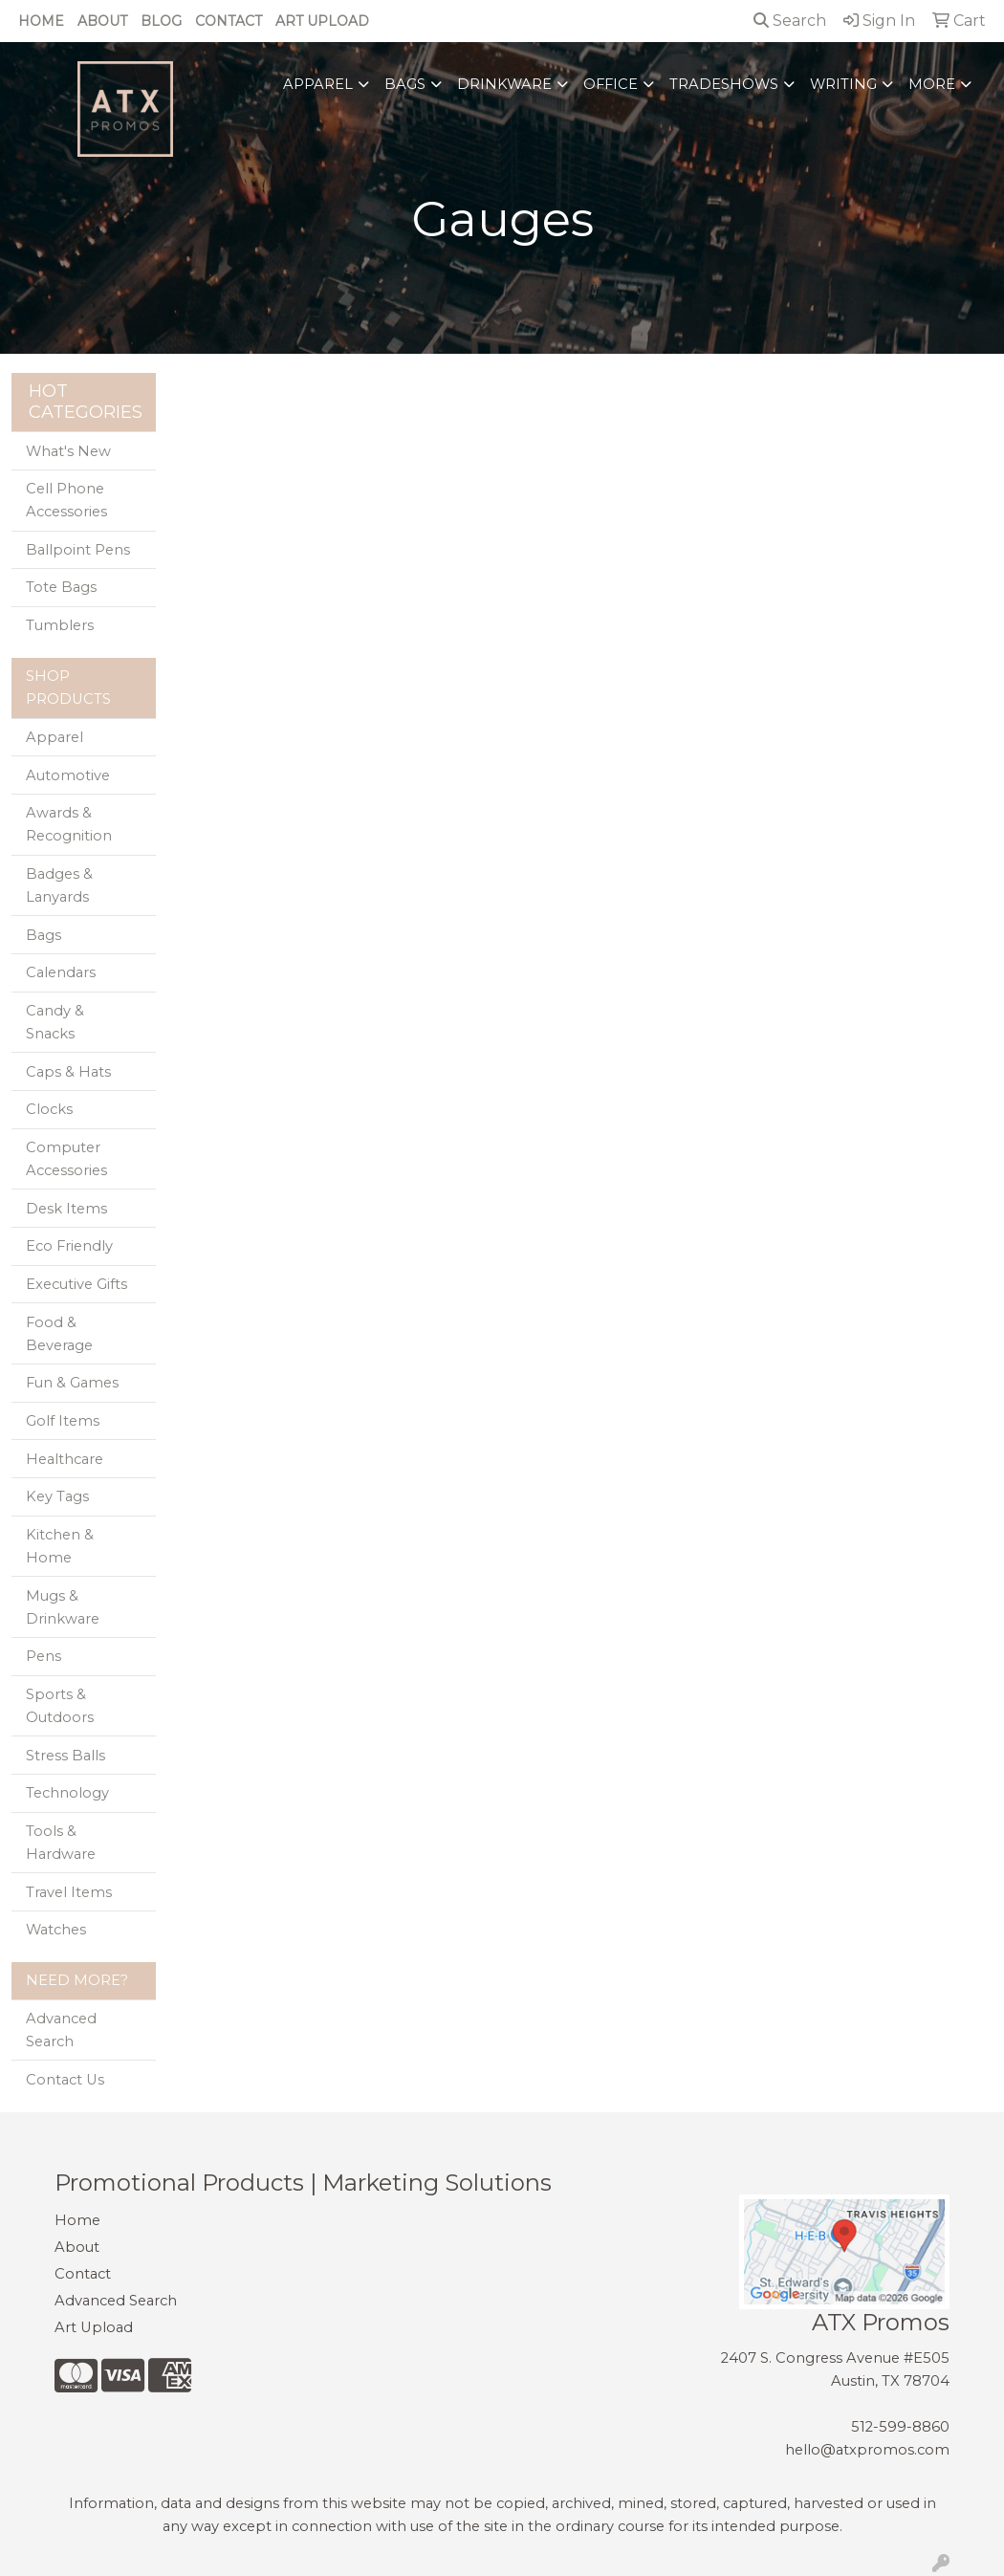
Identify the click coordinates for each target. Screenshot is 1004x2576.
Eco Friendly (69, 1246)
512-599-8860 (900, 2426)
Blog (161, 21)
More (931, 84)
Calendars (61, 972)
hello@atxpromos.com (867, 2449)
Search (789, 20)
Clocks (49, 1109)
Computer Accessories (66, 1159)
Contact (228, 21)
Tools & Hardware (61, 1843)
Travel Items (69, 1892)
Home (41, 21)
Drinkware (504, 84)
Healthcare (64, 1459)
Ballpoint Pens (78, 549)
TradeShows (723, 84)
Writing (843, 84)
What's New (68, 451)
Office (610, 84)
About (102, 21)
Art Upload (322, 21)
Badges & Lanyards (59, 885)
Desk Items (66, 1208)
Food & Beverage (59, 1334)
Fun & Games (72, 1382)
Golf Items (62, 1421)
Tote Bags (61, 587)
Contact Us (65, 2079)
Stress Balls (65, 1755)
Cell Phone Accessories (66, 500)
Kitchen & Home (60, 1546)
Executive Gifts (76, 1284)
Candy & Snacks (55, 1022)
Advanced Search (61, 2030)
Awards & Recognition (69, 824)
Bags (405, 84)
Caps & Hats (68, 1072)
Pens (43, 1656)
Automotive (68, 775)
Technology (67, 1792)
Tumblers (60, 625)
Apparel (318, 84)
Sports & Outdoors (60, 1706)
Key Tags (57, 1496)
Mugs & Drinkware (62, 1607)
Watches (56, 1929)
